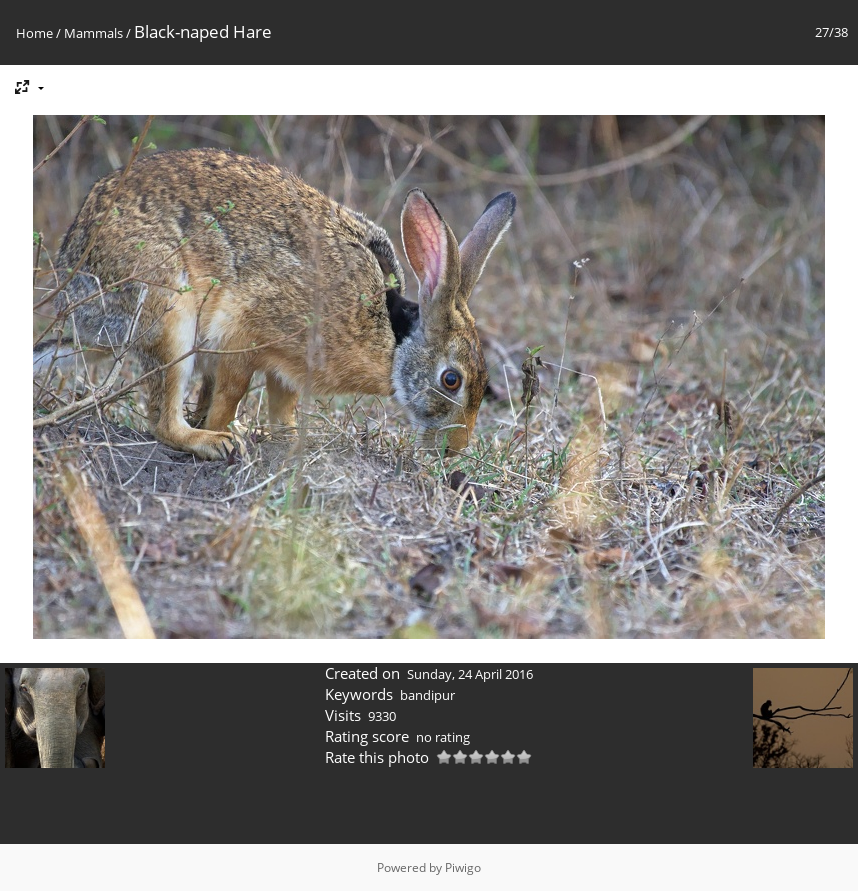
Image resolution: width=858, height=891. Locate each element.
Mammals (93, 33)
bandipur (427, 695)
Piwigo (463, 867)
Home (34, 33)
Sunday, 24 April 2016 (470, 674)
